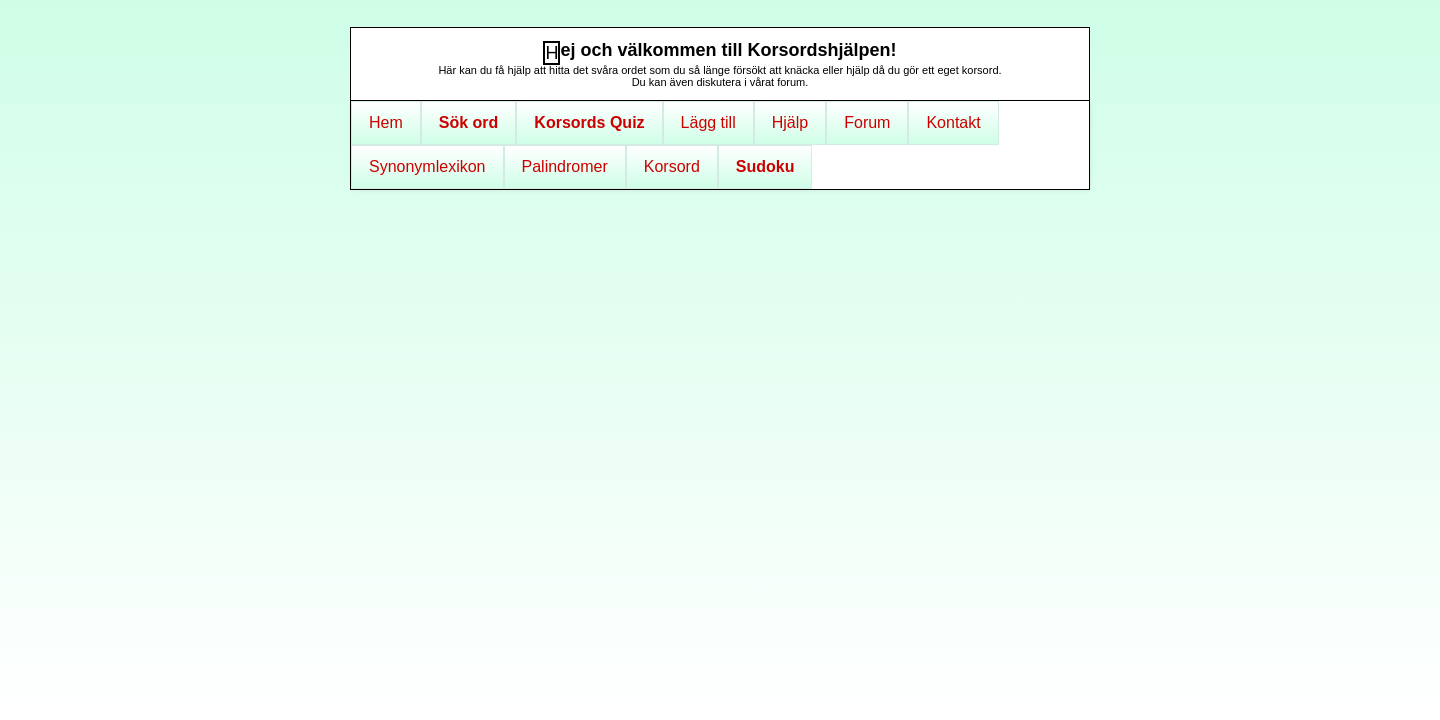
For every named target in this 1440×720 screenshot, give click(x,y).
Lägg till (708, 122)
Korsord (672, 166)
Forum (867, 122)
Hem (386, 122)
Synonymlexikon (427, 166)
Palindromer (565, 166)
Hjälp (790, 122)
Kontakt (953, 122)
